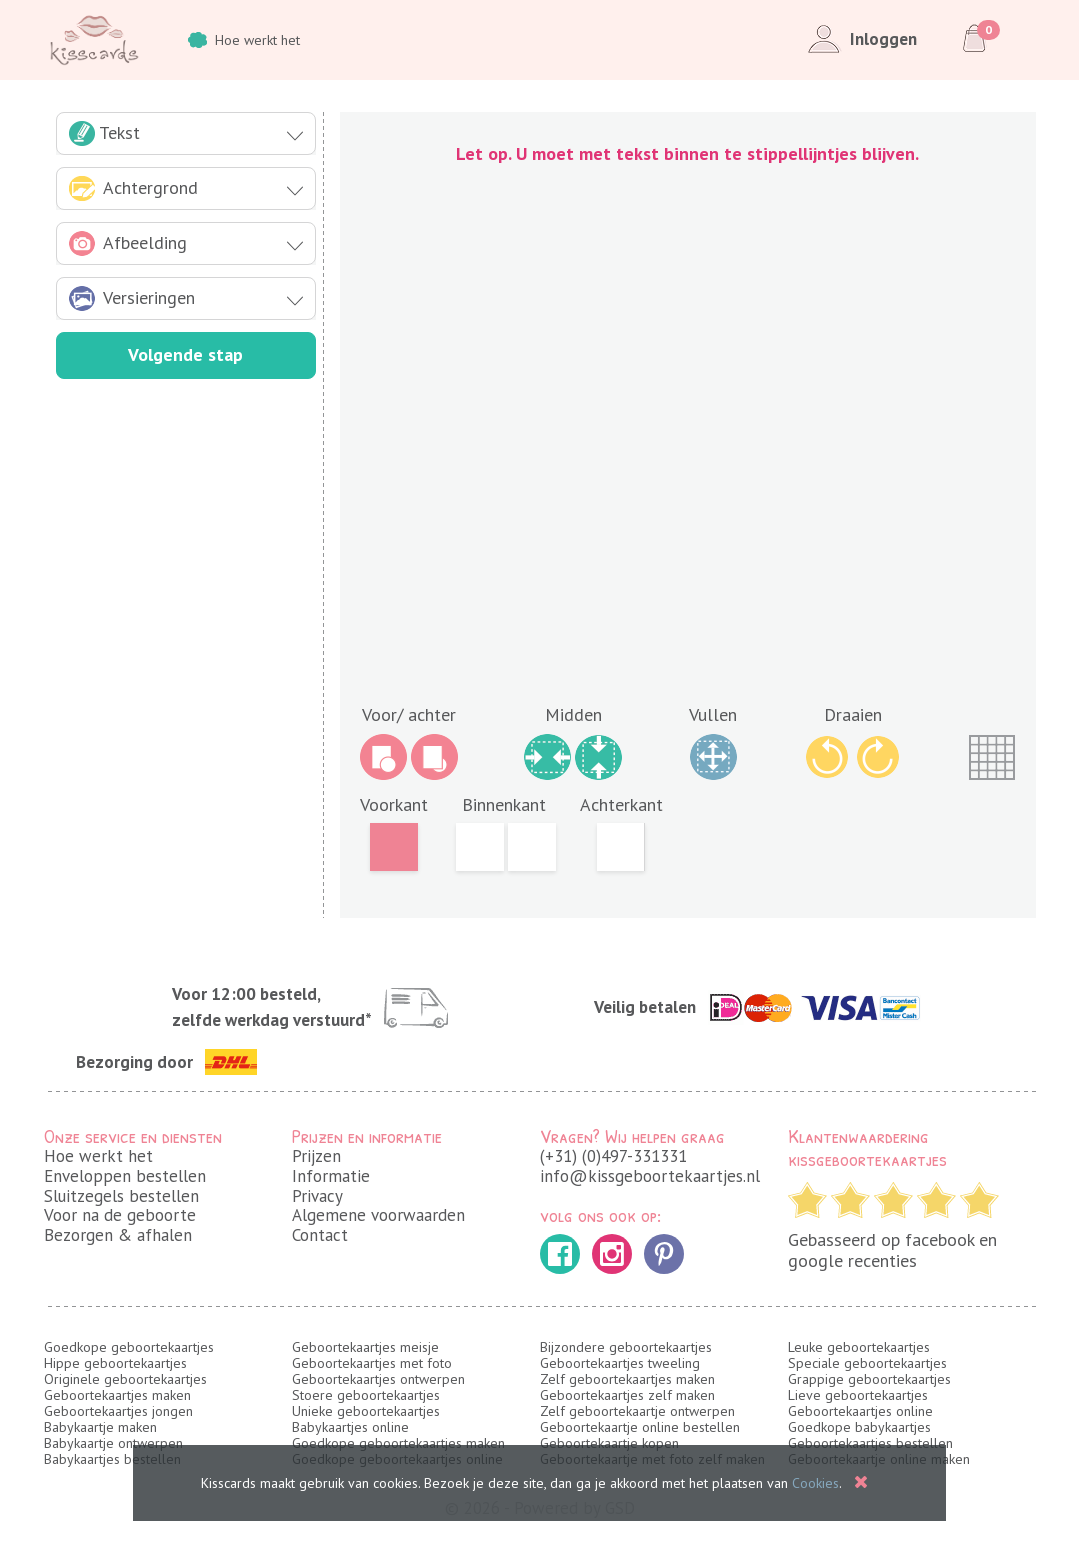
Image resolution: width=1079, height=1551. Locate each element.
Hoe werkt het (244, 40)
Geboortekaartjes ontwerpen (378, 1379)
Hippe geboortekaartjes (115, 1363)
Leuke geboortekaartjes (859, 1347)
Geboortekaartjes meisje (365, 1347)
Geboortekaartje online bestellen (640, 1427)
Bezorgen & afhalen (118, 1235)
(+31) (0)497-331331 (613, 1156)
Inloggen (858, 40)
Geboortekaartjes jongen (118, 1411)
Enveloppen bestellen (125, 1176)
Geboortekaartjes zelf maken (627, 1395)
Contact (320, 1235)
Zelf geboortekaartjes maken (627, 1379)
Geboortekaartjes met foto (372, 1363)
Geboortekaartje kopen (609, 1443)
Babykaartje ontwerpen (113, 1443)
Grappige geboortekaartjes (869, 1379)
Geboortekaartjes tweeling (620, 1363)
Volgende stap (185, 354)
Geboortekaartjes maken (117, 1395)
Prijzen (316, 1156)
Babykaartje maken (100, 1427)
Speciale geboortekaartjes (867, 1363)
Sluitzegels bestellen (121, 1196)
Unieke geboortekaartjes (366, 1411)
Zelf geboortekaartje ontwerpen (637, 1411)
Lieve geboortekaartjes (858, 1395)
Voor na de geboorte (120, 1215)
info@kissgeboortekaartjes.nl (650, 1176)
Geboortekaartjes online (860, 1411)
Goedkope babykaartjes (859, 1427)
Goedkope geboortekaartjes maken (398, 1443)
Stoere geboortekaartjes (366, 1395)
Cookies (815, 1483)
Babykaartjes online (350, 1427)
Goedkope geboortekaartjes (129, 1347)
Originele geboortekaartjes (125, 1379)
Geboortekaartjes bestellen (870, 1443)
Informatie (331, 1176)
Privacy (317, 1196)
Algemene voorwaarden (378, 1215)
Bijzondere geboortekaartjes (626, 1347)
